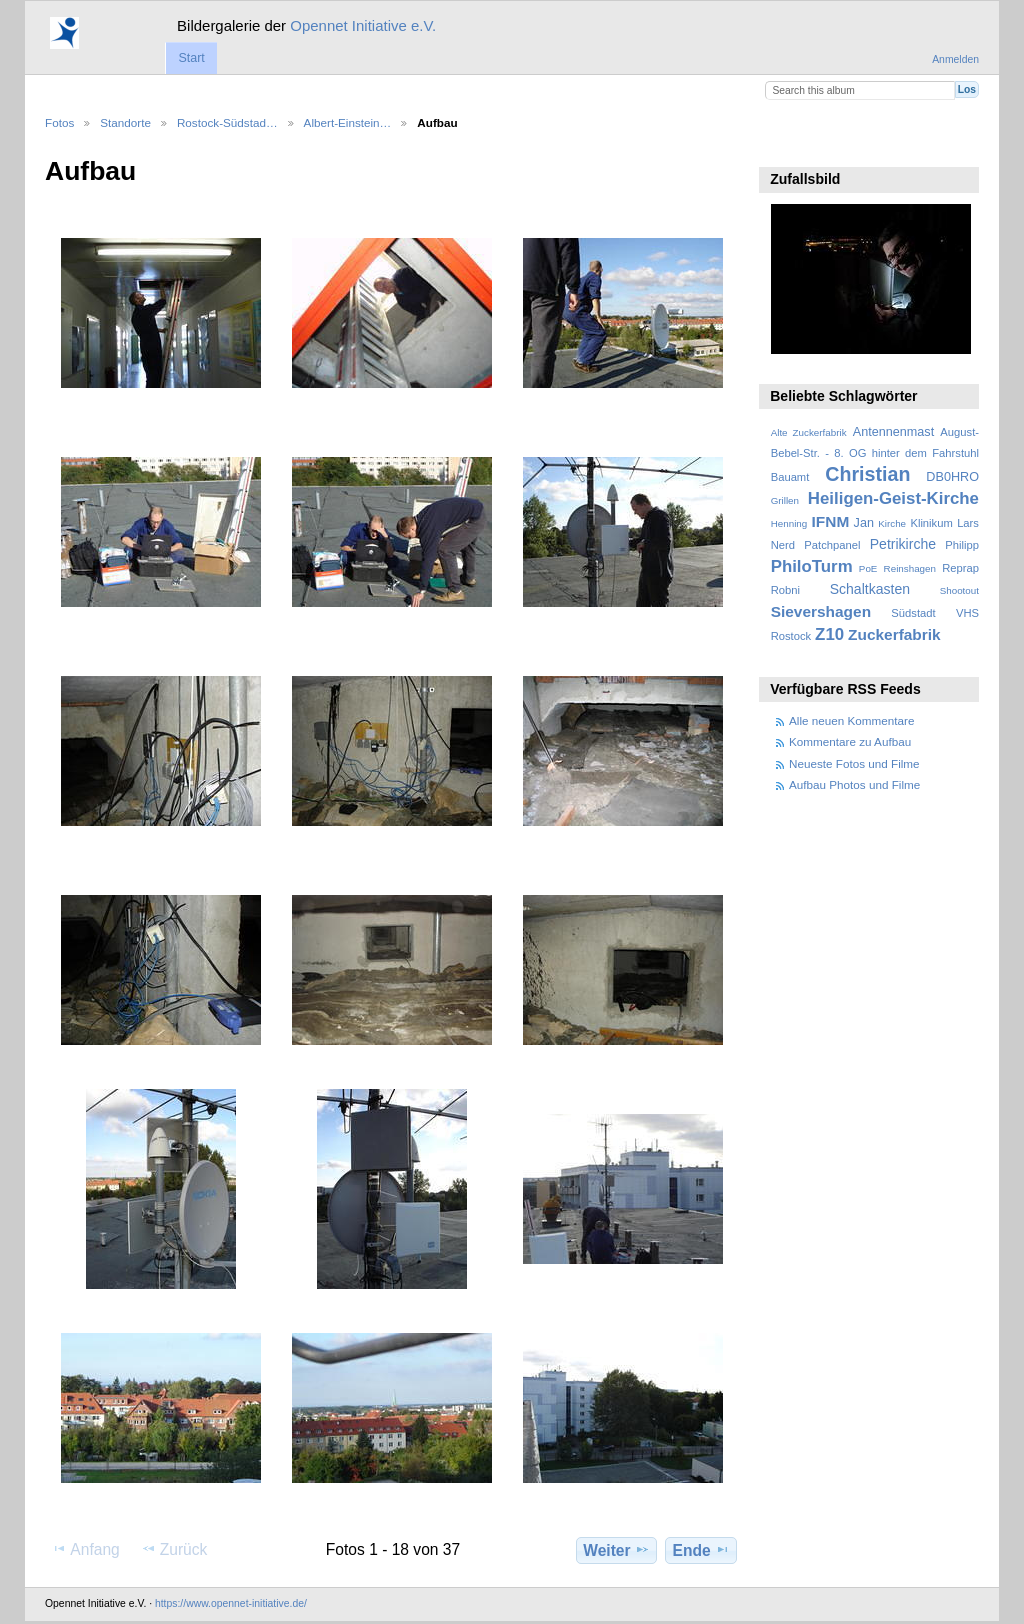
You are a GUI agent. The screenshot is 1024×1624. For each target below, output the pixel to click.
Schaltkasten (870, 589)
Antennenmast (893, 432)
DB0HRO (952, 477)
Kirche (892, 523)
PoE (868, 568)
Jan (864, 523)
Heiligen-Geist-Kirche (893, 498)
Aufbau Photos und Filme (854, 784)
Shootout (959, 590)
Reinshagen (910, 568)
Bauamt (790, 477)
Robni (785, 590)
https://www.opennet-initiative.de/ (231, 1603)
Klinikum (931, 523)
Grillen (785, 500)
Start (191, 58)
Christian (867, 474)
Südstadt (913, 613)
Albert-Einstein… (348, 122)
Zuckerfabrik (894, 634)
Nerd (783, 545)
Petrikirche (903, 544)
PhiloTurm (812, 566)
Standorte (125, 122)
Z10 (829, 634)
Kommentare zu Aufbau (850, 741)
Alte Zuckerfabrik (809, 432)
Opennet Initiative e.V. (363, 25)
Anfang (85, 1549)
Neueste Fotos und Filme (854, 763)
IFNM (831, 521)
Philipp (962, 545)
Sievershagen (821, 611)
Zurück (174, 1549)
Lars (968, 523)
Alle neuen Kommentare (851, 720)
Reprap (960, 568)
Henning (789, 523)
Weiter (616, 1550)
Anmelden (955, 59)
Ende (701, 1550)
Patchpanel (832, 545)
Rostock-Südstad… (227, 122)
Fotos (59, 122)
